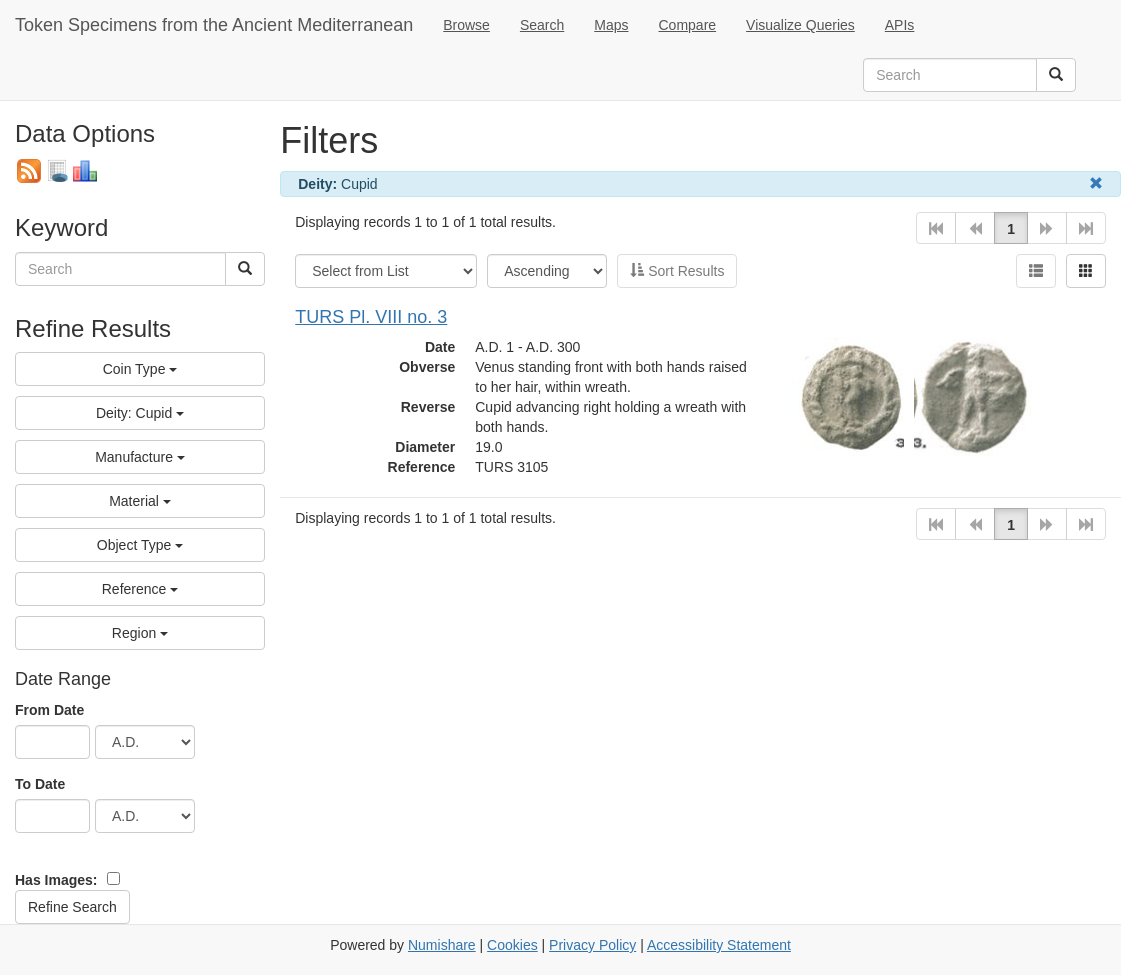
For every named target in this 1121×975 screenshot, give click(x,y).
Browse (466, 25)
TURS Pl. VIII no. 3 (371, 317)
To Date (40, 784)
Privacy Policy (592, 945)
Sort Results (677, 271)
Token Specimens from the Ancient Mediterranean (214, 25)
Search (542, 25)
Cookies (512, 945)
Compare (688, 25)
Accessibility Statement (719, 945)
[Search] (1056, 75)
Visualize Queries (800, 25)
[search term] (950, 75)
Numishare (442, 945)
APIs (900, 25)
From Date (49, 710)
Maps (611, 25)
